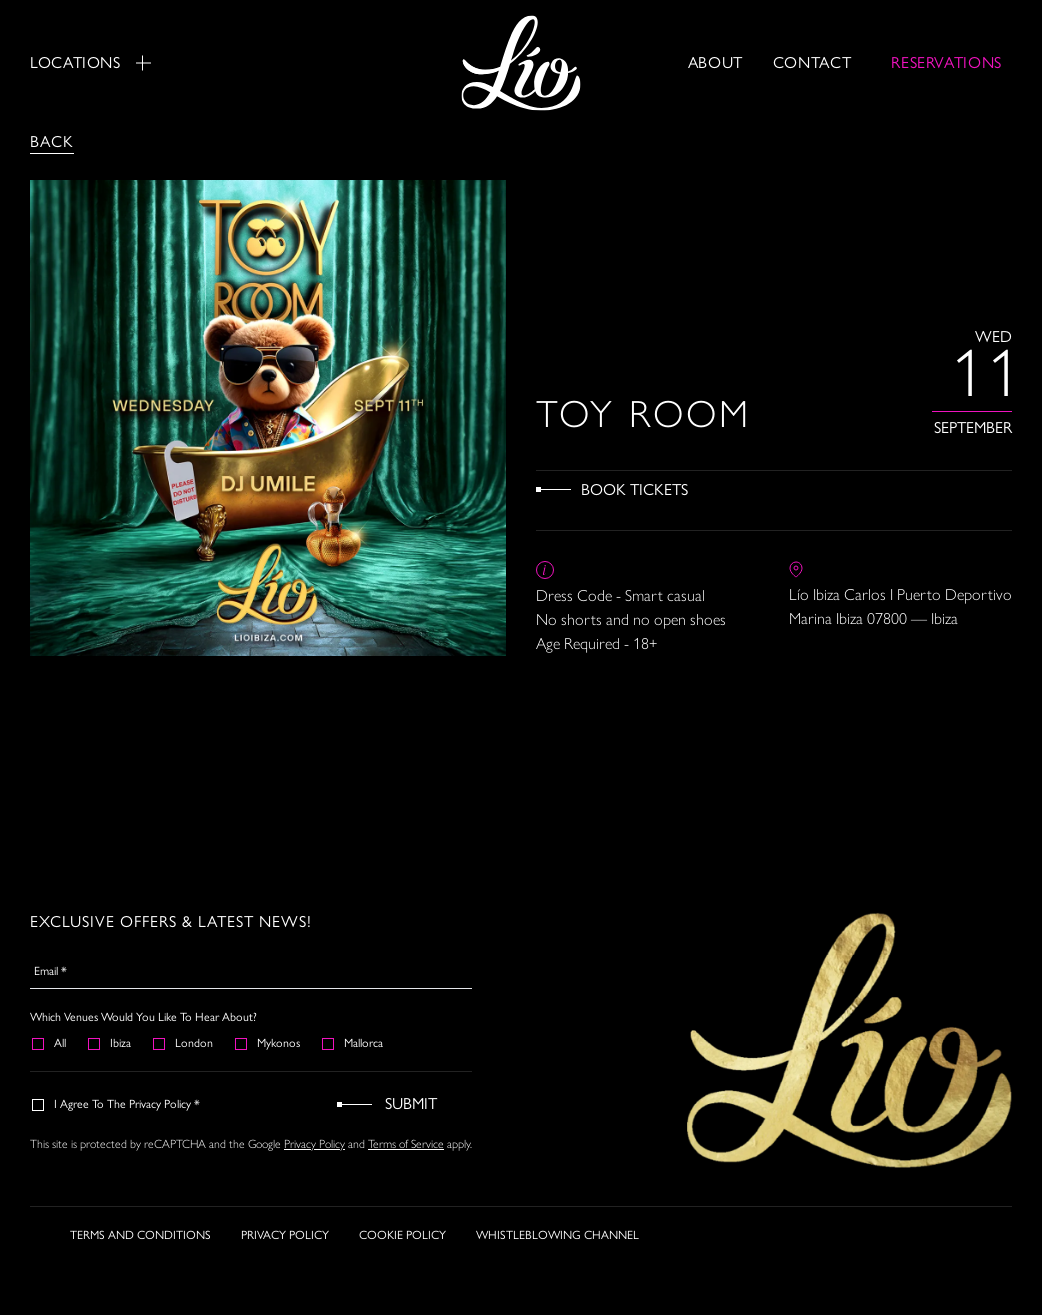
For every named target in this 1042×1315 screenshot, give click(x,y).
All (50, 1043)
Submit (411, 1103)
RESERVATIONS (946, 62)
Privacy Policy (314, 1144)
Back (52, 141)
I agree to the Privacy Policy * (117, 1104)
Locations (90, 62)
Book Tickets (634, 489)
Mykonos (268, 1043)
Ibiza (110, 1043)
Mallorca (353, 1043)
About (715, 62)
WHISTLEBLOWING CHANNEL (557, 1235)
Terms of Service (406, 1144)
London (184, 1043)
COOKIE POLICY (402, 1235)
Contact (812, 62)
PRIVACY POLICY (285, 1235)
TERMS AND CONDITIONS (140, 1235)
